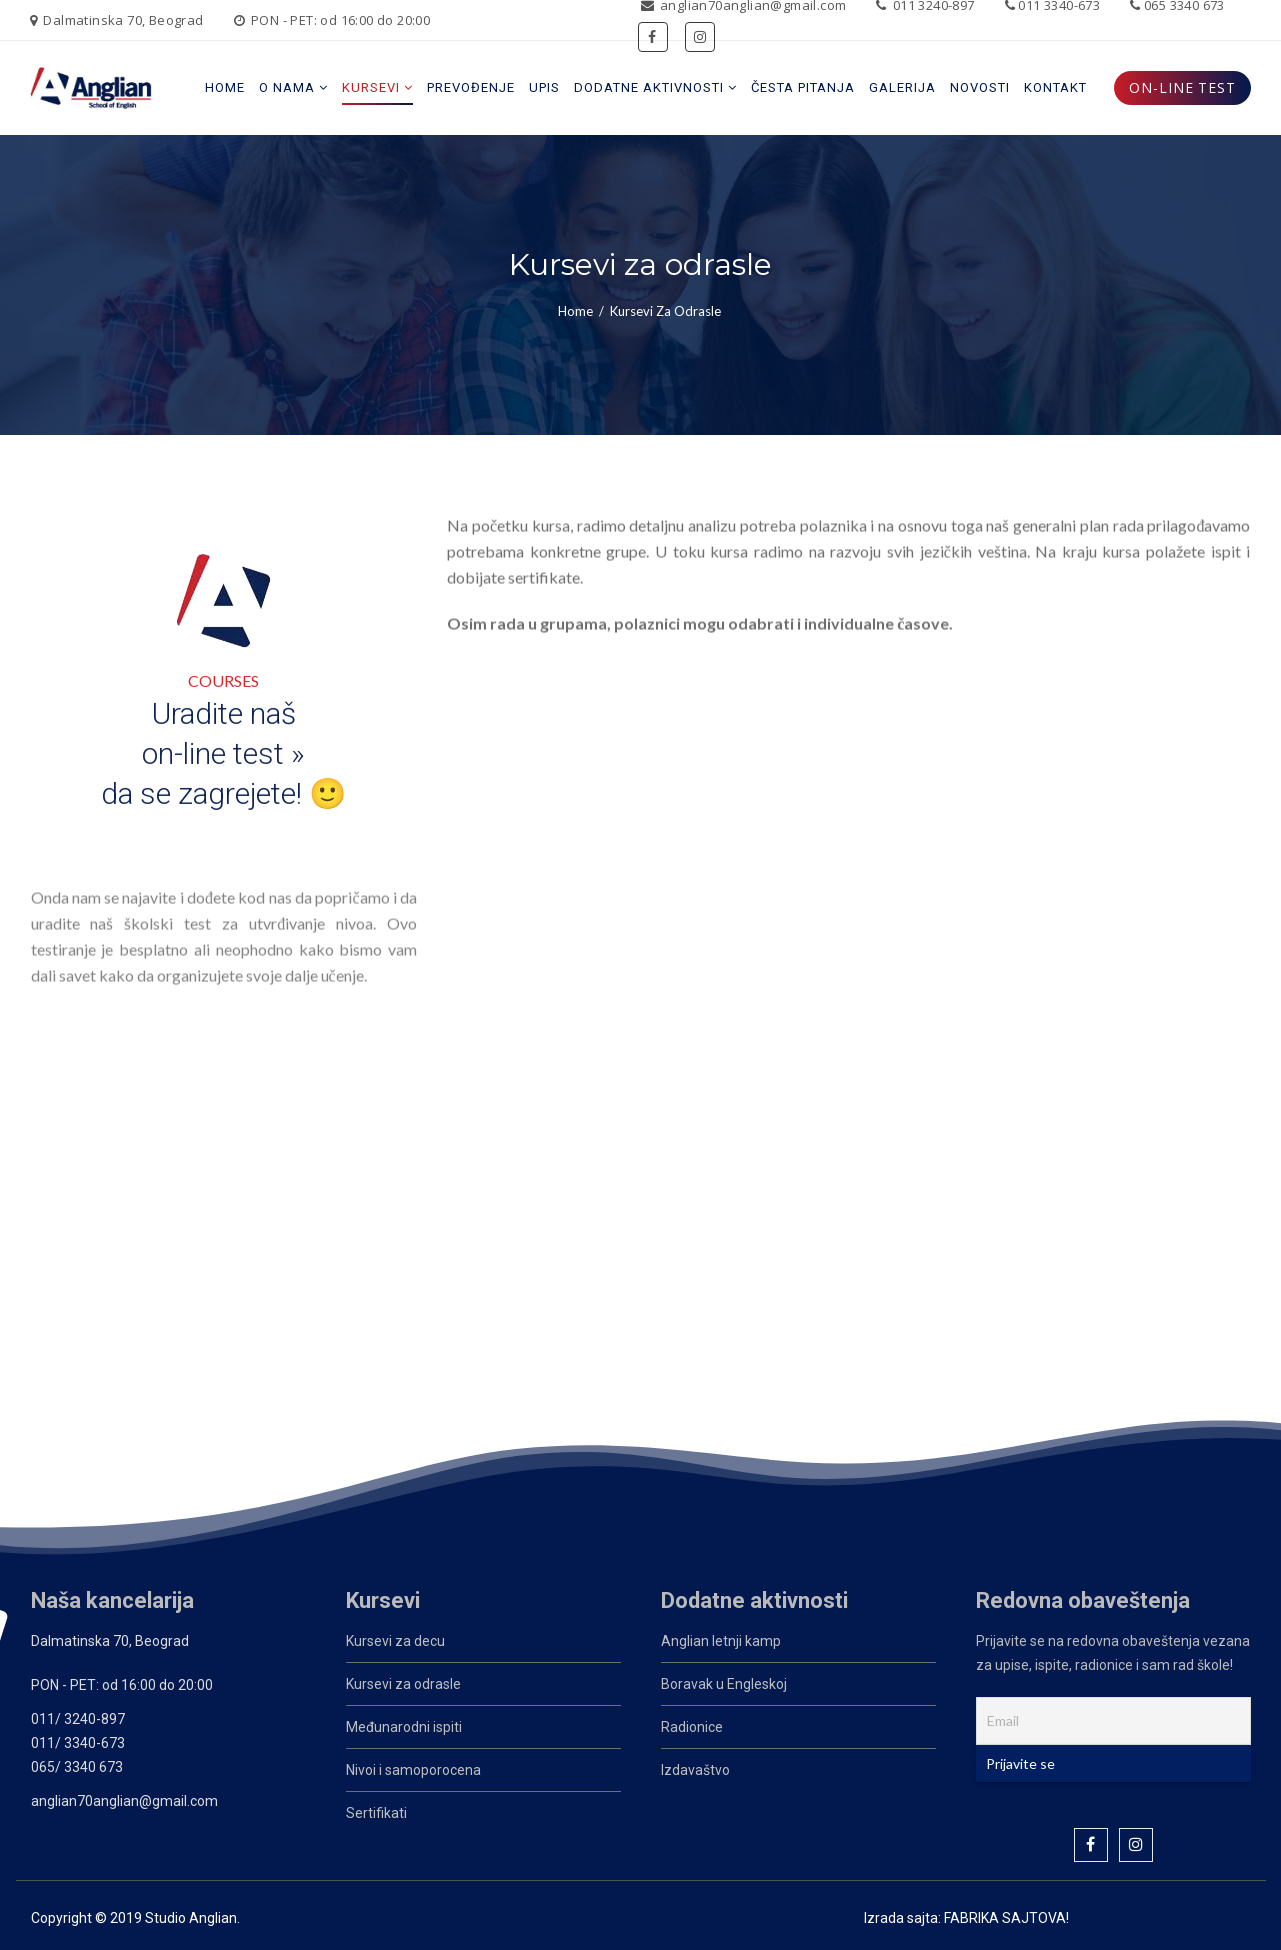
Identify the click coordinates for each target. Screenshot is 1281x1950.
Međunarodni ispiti (404, 1727)
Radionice (692, 1727)
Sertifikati (376, 1813)
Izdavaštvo (695, 1770)
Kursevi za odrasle (403, 1684)
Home (575, 311)
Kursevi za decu (395, 1641)
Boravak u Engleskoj (724, 1684)
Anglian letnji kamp (721, 1641)
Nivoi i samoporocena (413, 1770)
